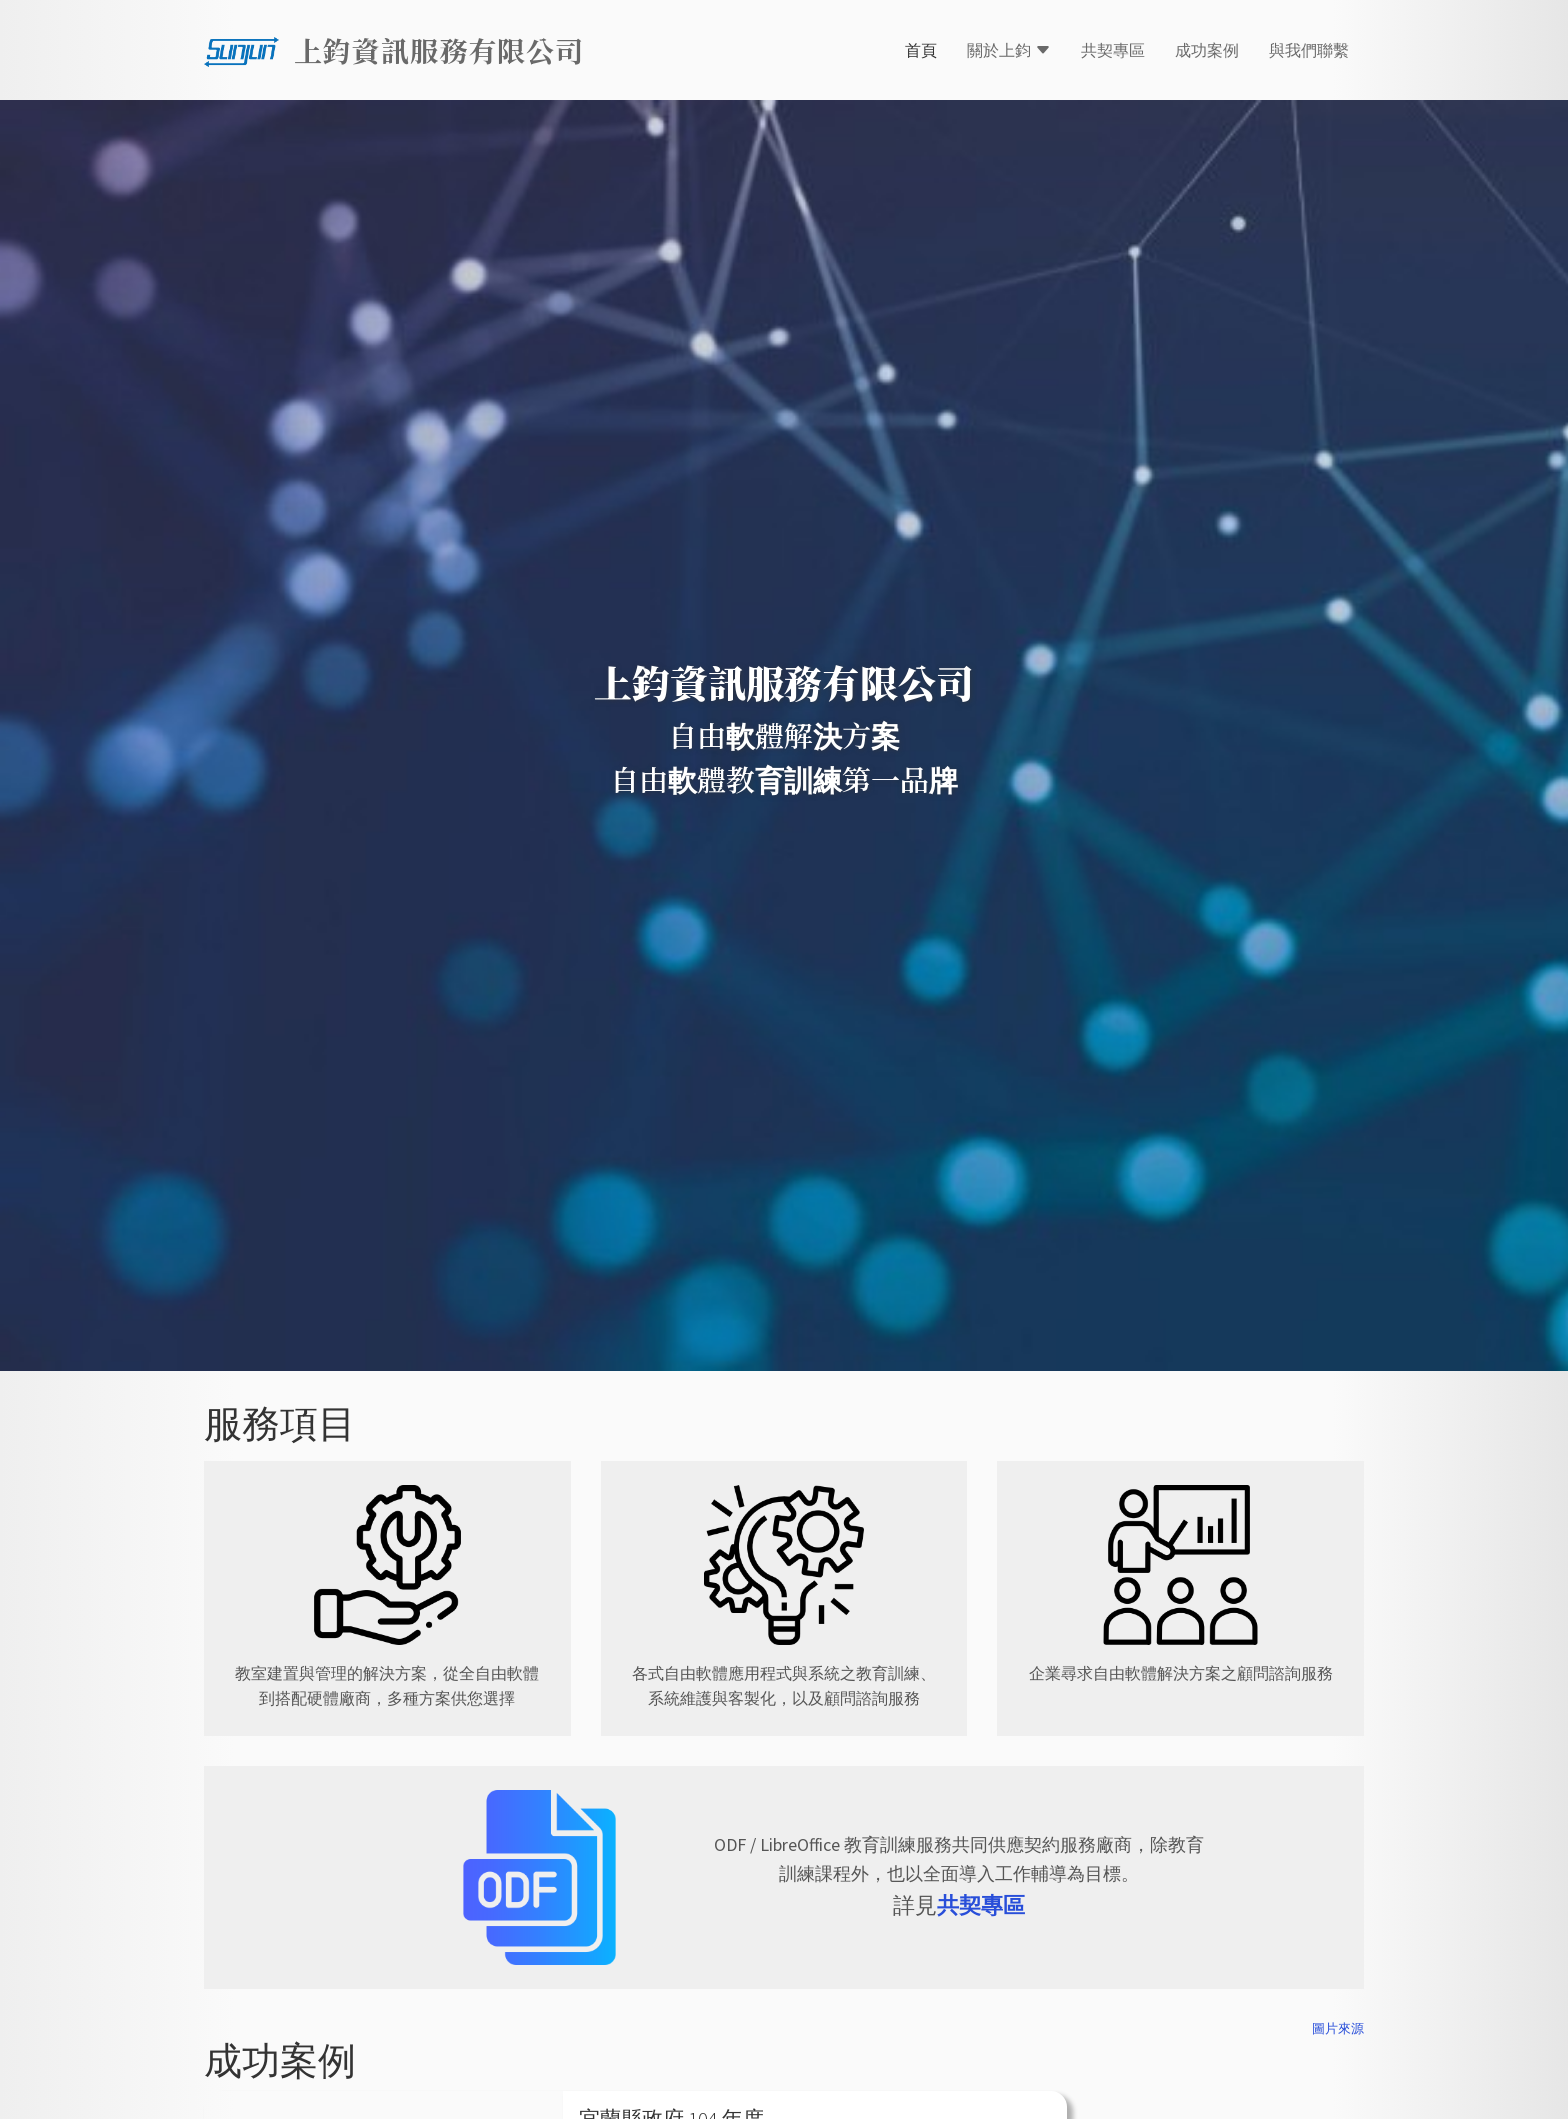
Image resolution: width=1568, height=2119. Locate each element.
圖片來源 (1338, 2028)
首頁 (921, 50)
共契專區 (1113, 50)
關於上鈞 (1009, 50)
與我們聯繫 (1309, 50)
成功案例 (1207, 50)
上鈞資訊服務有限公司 (439, 50)
